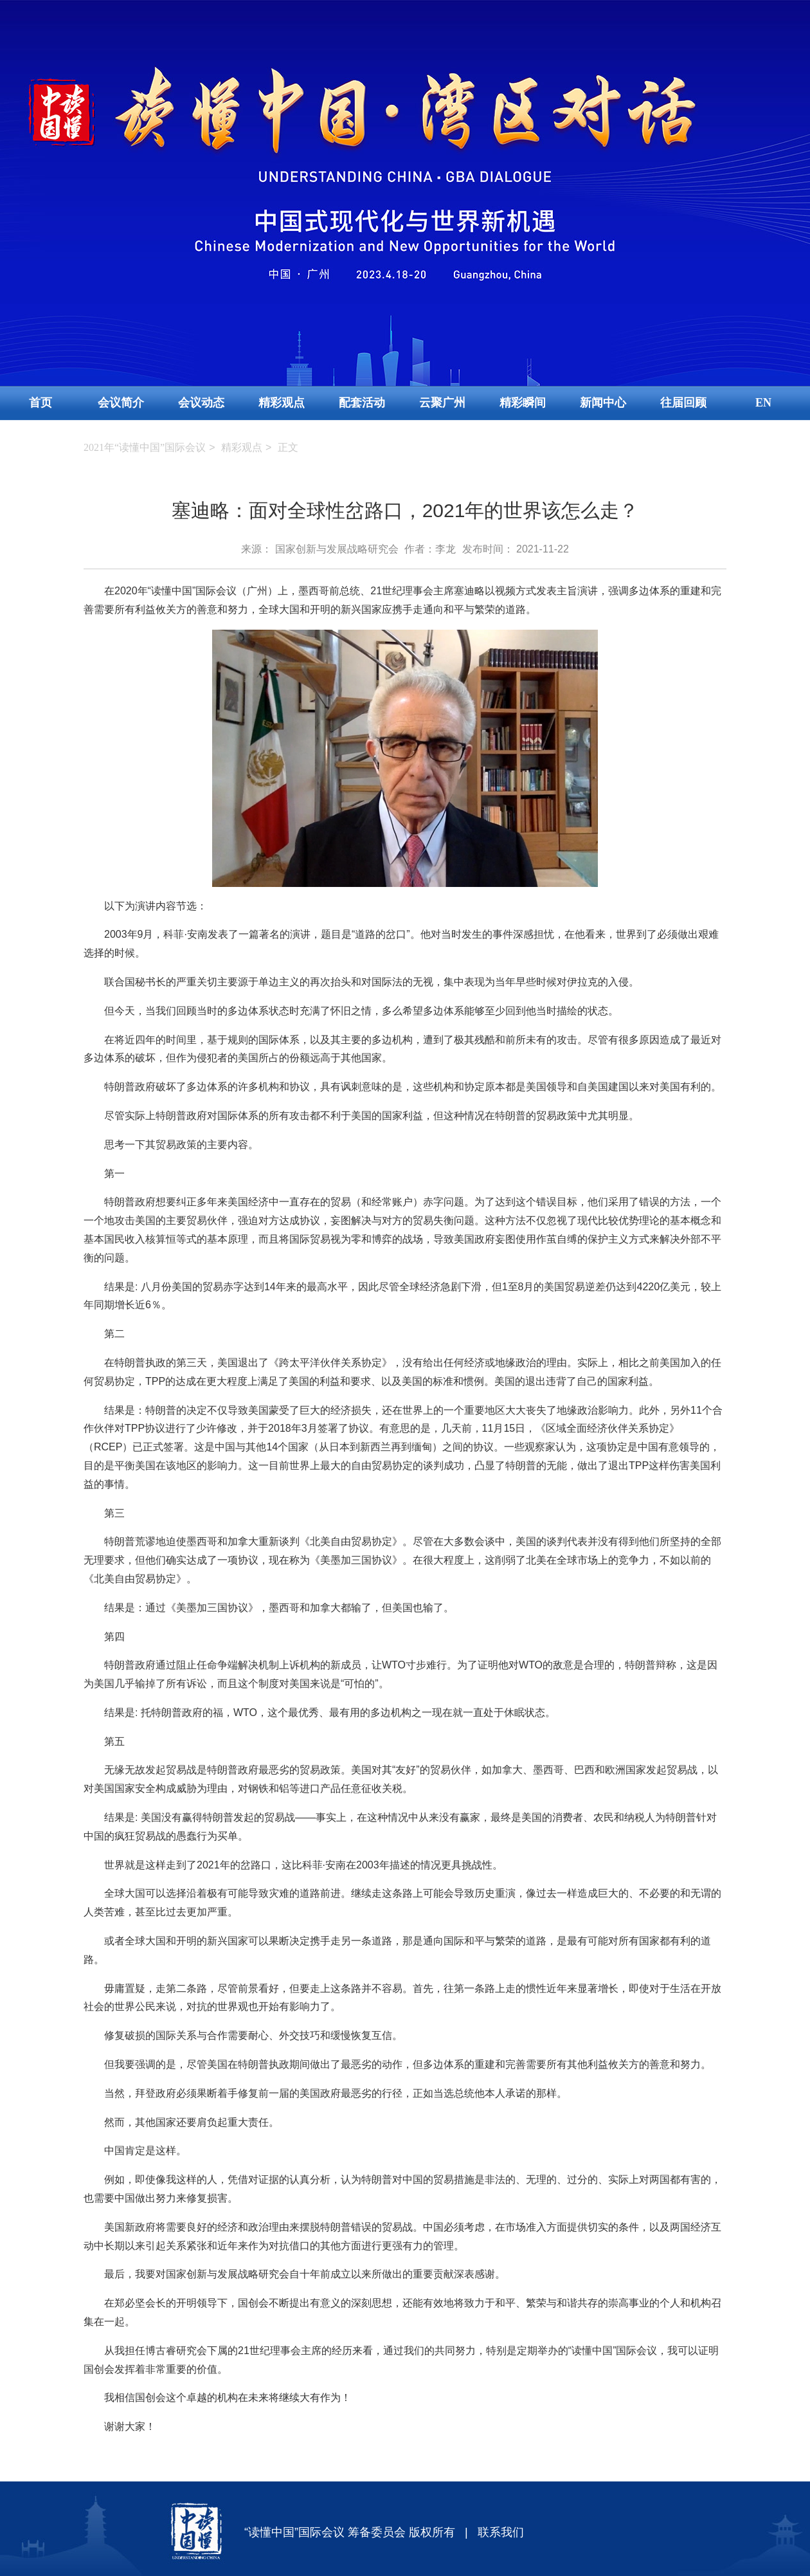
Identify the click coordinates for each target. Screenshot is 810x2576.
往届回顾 (683, 402)
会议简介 (121, 402)
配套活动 (362, 402)
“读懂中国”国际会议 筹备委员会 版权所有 (349, 2532)
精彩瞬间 (523, 402)
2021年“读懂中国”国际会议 (145, 447)
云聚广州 (442, 402)
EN (763, 402)
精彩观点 (281, 402)
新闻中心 (603, 402)
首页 (40, 402)
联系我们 (501, 2532)
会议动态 (201, 402)
